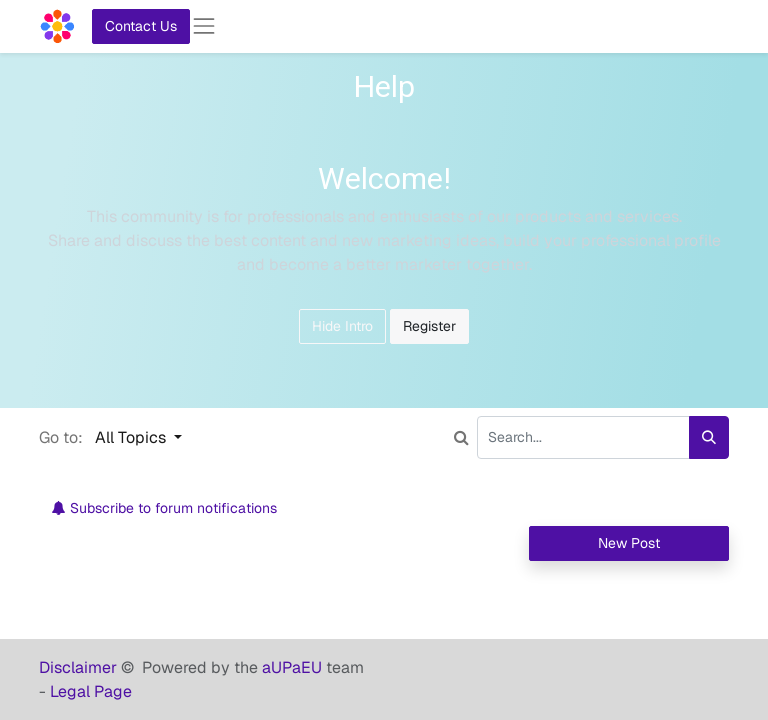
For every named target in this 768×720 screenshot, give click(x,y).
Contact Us (141, 26)
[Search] (709, 437)
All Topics (132, 437)
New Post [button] (629, 543)
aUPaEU (294, 667)
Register (429, 326)
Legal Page (91, 691)
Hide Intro (342, 326)
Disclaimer (80, 667)
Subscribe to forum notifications (164, 508)
